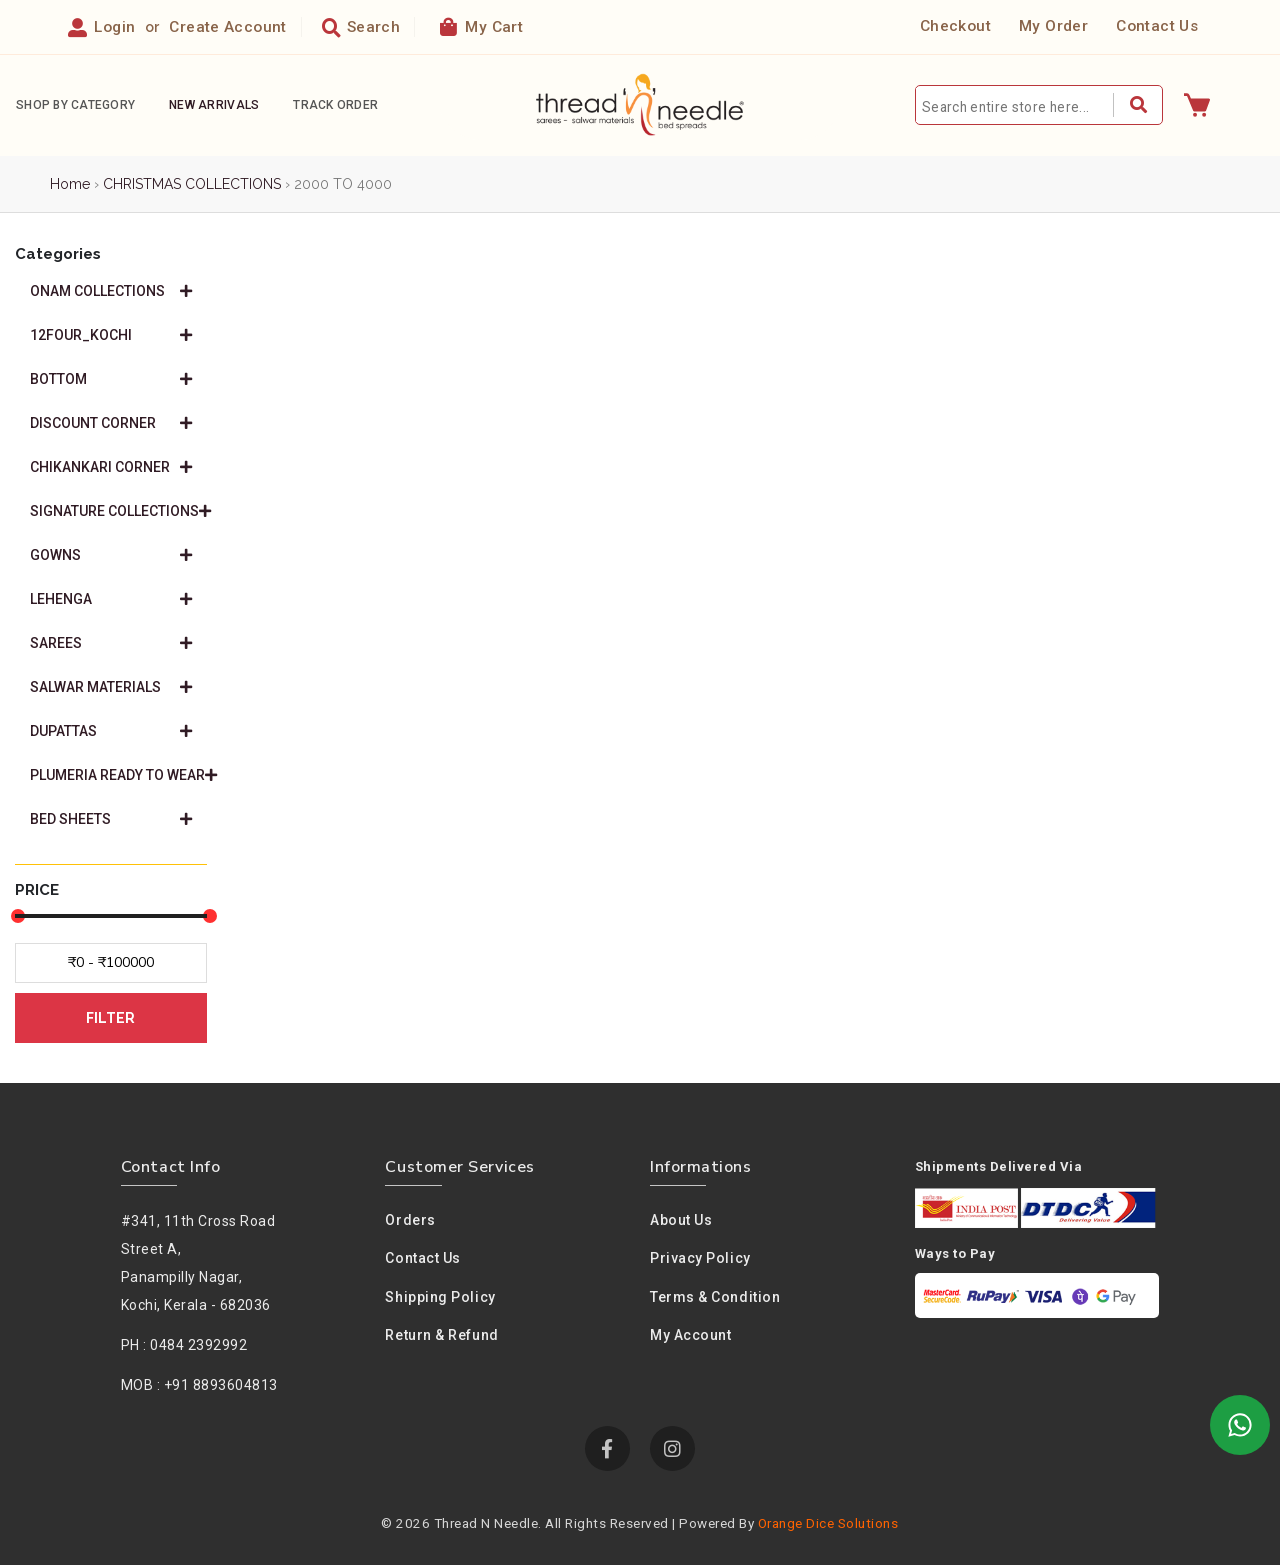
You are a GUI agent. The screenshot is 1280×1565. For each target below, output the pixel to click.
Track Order (335, 105)
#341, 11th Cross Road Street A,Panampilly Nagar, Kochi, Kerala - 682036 (198, 1263)
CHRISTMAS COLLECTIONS (192, 184)
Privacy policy (700, 1258)
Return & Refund (441, 1335)
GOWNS (111, 555)
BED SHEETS (111, 819)
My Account (691, 1335)
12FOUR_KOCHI (111, 335)
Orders (410, 1220)
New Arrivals (214, 105)
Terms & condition (715, 1297)
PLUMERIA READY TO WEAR (118, 775)
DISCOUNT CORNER (111, 423)
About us (681, 1220)
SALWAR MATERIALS (111, 687)
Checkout (955, 26)
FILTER (110, 1018)
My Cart (481, 26)
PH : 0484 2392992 (184, 1345)
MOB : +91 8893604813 (199, 1385)
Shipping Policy (440, 1297)
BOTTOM (111, 379)
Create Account (227, 27)
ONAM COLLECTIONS (111, 291)
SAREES (111, 643)
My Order (1053, 26)
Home (70, 184)
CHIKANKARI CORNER (111, 467)
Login (114, 27)
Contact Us (1157, 26)
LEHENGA (111, 599)
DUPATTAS (111, 731)
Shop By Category (75, 105)
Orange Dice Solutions (828, 1523)
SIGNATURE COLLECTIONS (118, 511)
